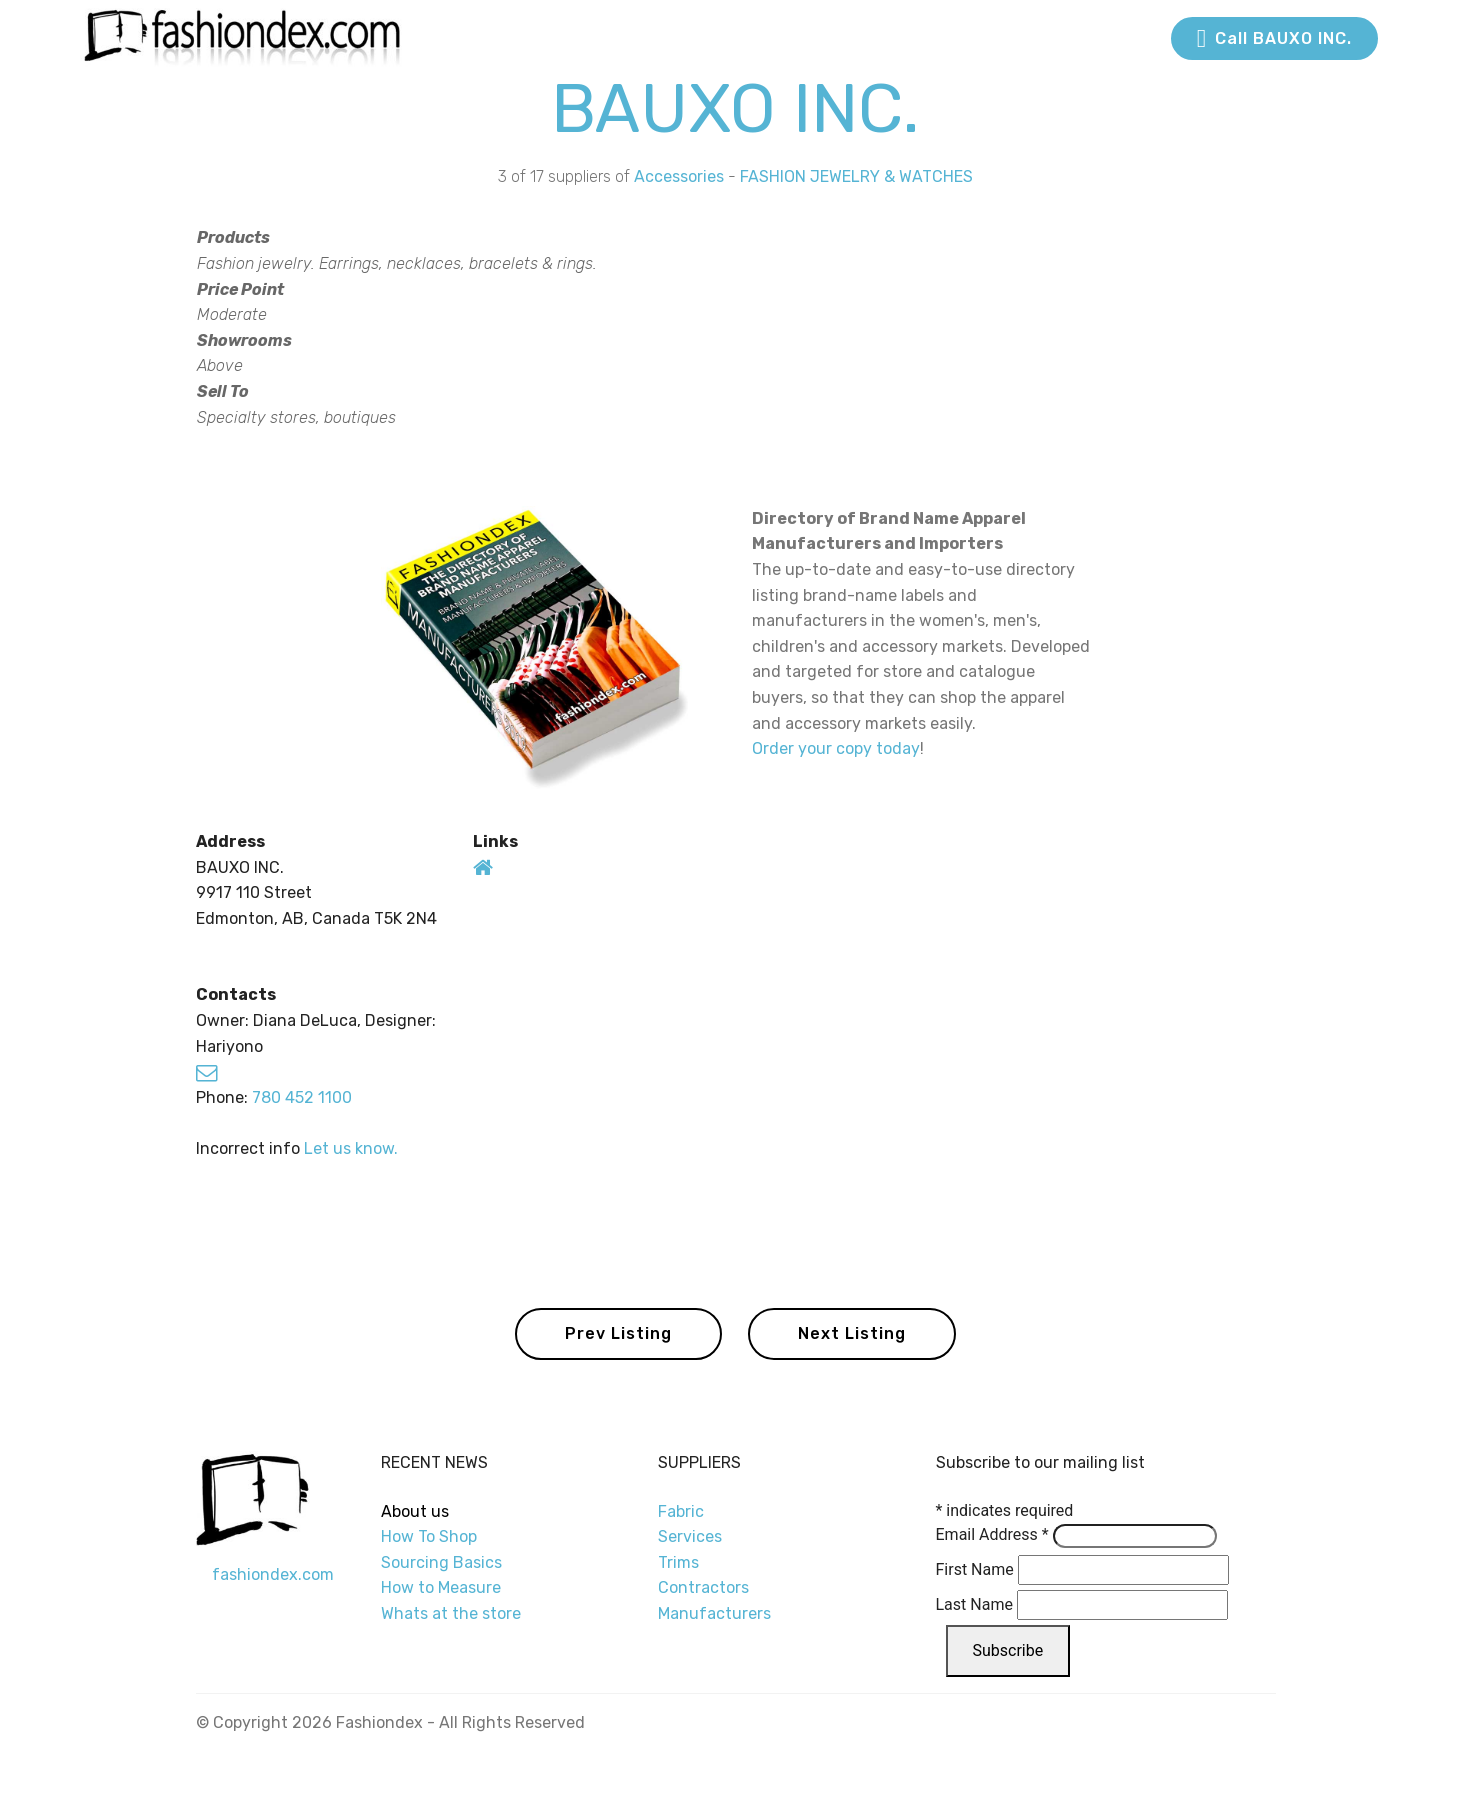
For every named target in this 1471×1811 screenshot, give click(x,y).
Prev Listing (618, 1333)
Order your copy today (836, 748)
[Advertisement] (1074, 336)
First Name (975, 1569)
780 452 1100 (302, 1097)
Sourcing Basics (441, 1562)
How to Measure (441, 1587)
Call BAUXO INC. (1274, 39)
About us (415, 1511)
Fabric (681, 1511)
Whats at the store (451, 1613)
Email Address (992, 1534)
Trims (678, 1562)
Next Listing (852, 1333)
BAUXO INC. (735, 108)
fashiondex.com (273, 1574)
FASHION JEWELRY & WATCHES (856, 176)
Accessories (679, 176)
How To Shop (431, 1536)
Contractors (703, 1587)
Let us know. (351, 1148)
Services (690, 1536)
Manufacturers (714, 1613)
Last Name (974, 1604)
